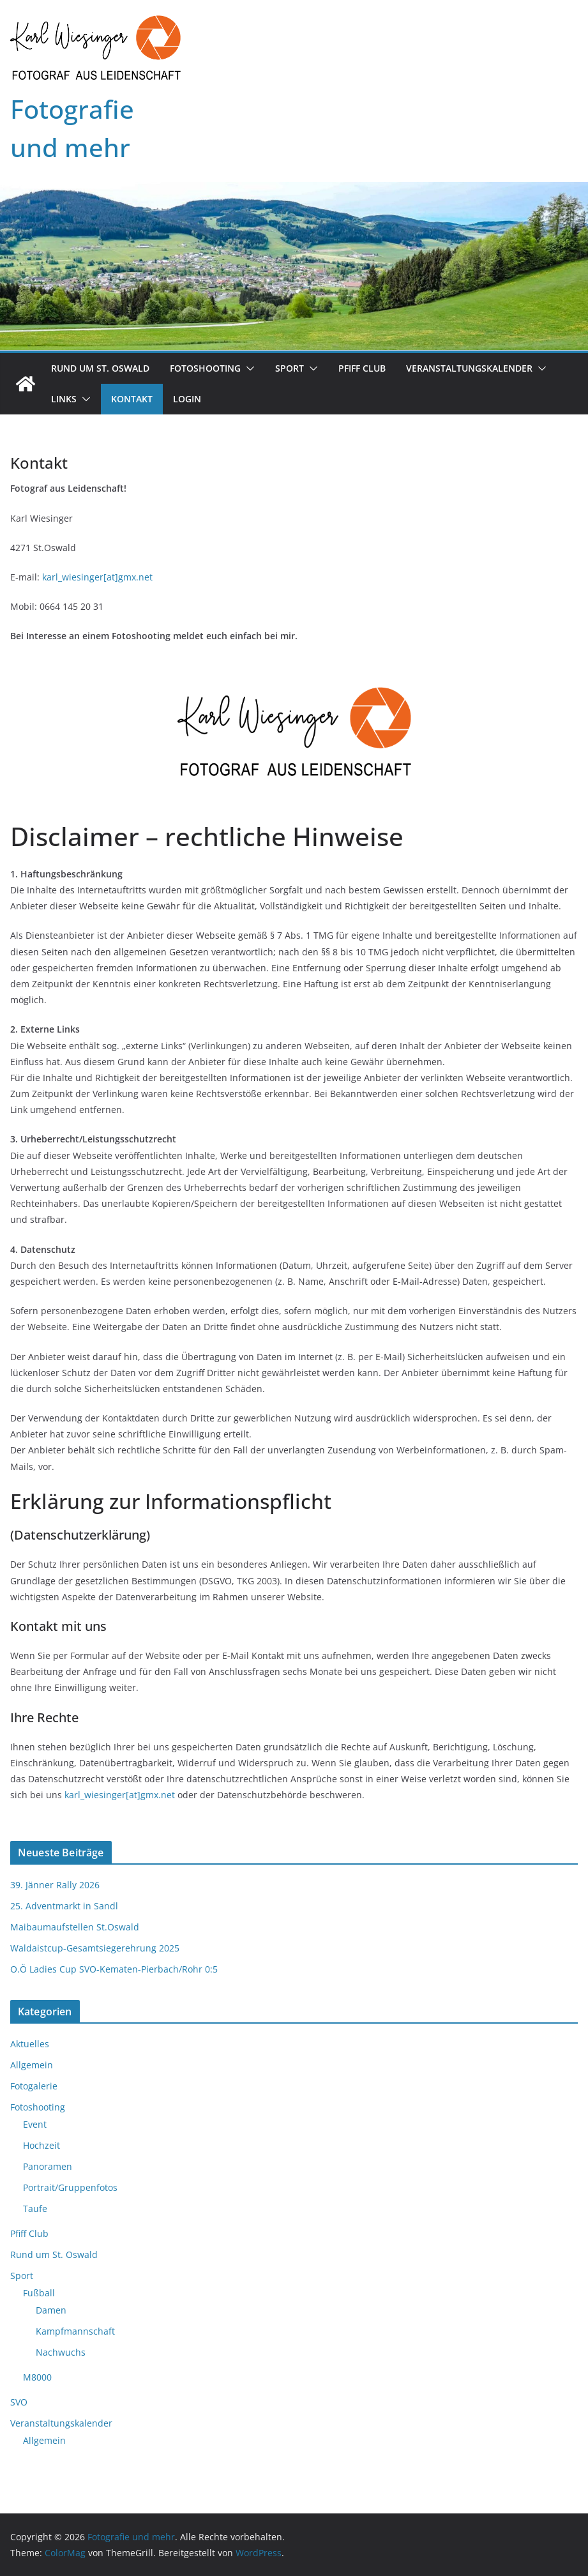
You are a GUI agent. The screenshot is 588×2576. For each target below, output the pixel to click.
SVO (18, 2402)
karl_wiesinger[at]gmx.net (97, 577)
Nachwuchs (61, 2352)
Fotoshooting (205, 368)
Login (187, 399)
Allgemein (31, 2065)
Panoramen (47, 2166)
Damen (51, 2310)
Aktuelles (29, 2044)
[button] (248, 368)
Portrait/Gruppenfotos (70, 2187)
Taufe (35, 2208)
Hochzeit (41, 2145)
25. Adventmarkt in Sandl (64, 1906)
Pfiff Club (362, 368)
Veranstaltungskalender (469, 368)
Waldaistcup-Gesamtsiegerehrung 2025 (94, 1948)
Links (64, 399)
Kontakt (132, 399)
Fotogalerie (33, 2086)
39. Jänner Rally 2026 (55, 1885)
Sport (289, 368)
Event (35, 2124)
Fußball (39, 2293)
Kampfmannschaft (75, 2331)
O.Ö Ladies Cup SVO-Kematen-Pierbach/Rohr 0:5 (114, 1969)
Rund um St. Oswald (100, 368)
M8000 (37, 2377)
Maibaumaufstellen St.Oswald (74, 1927)
